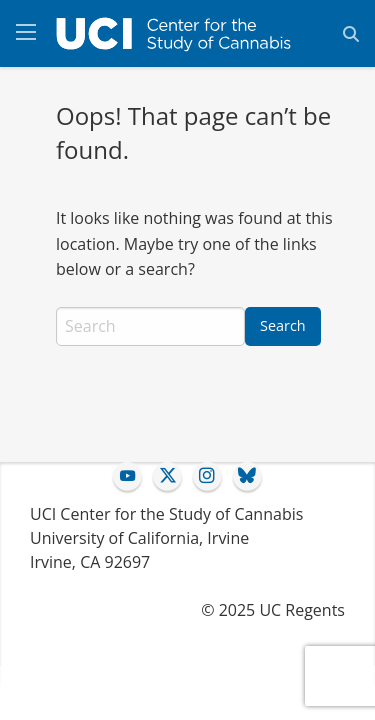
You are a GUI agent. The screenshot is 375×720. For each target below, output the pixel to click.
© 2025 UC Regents (273, 610)
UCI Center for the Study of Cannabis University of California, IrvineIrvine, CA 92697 (166, 538)
